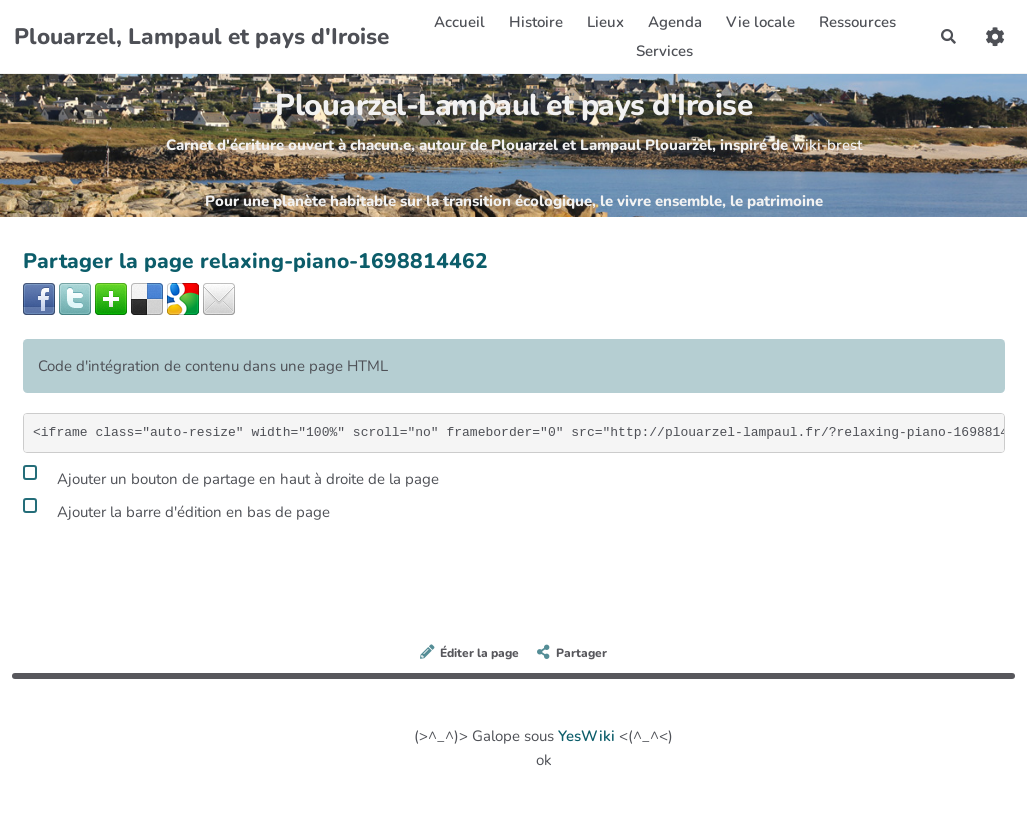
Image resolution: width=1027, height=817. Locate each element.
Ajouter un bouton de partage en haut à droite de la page (231, 476)
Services (664, 51)
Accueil (459, 22)
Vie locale (760, 22)
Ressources (857, 22)
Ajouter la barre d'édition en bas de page (176, 509)
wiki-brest (827, 145)
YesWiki (586, 736)
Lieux (605, 22)
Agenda (675, 22)
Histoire (536, 22)
